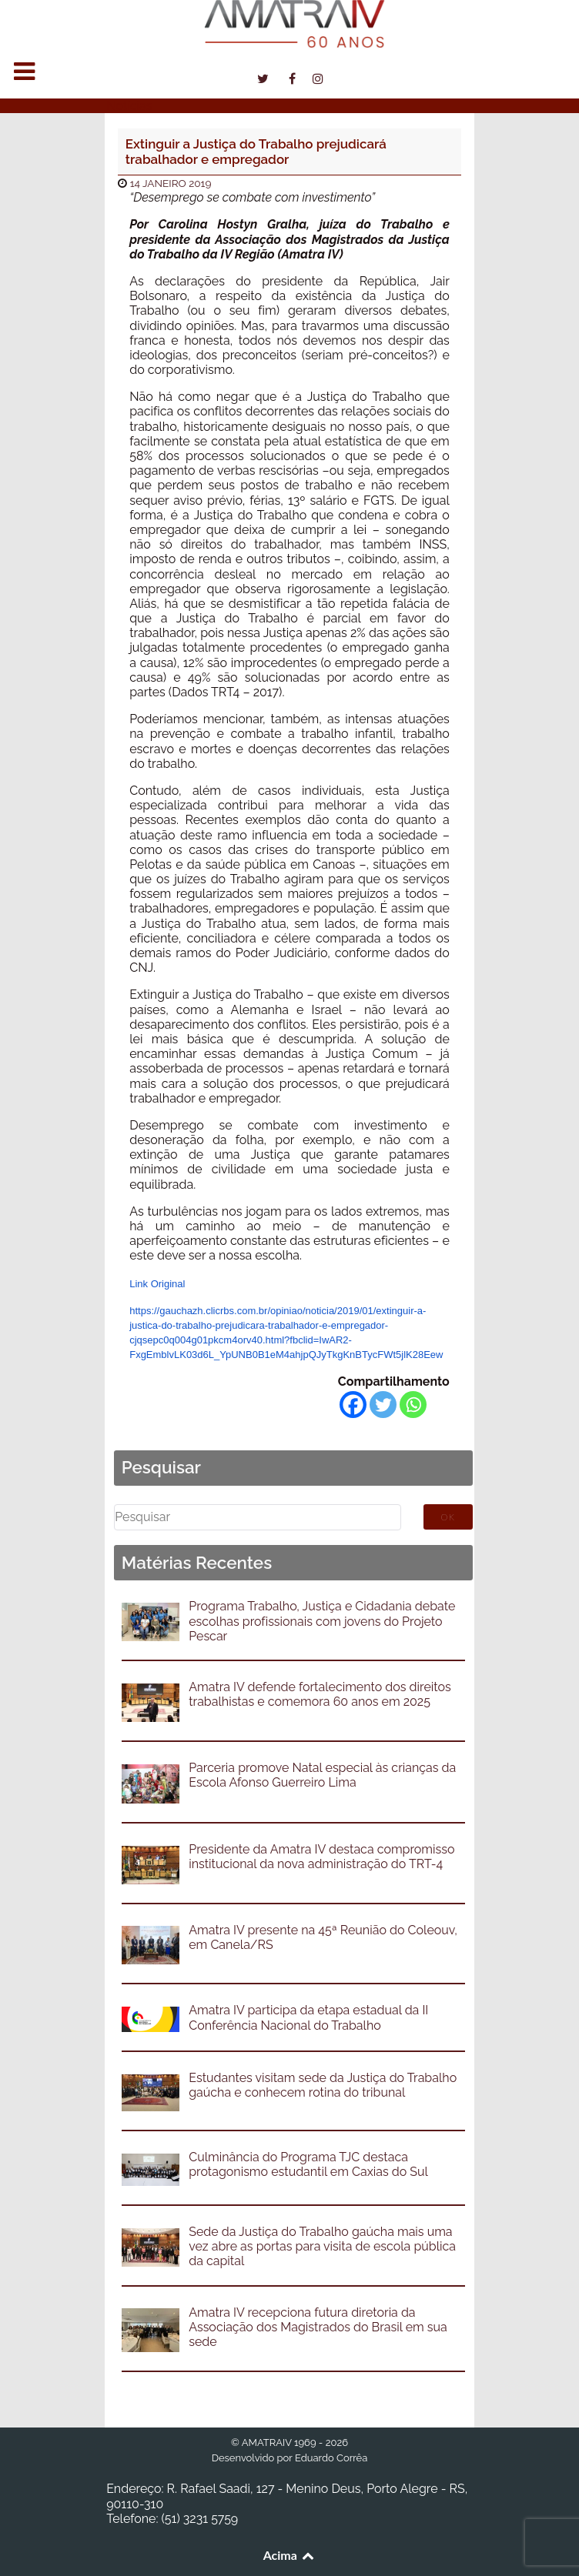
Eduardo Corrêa (331, 2458)
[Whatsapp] (413, 1404)
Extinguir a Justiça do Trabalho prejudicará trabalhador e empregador (256, 151)
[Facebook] (353, 1404)
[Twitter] (383, 1404)
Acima (289, 2555)
